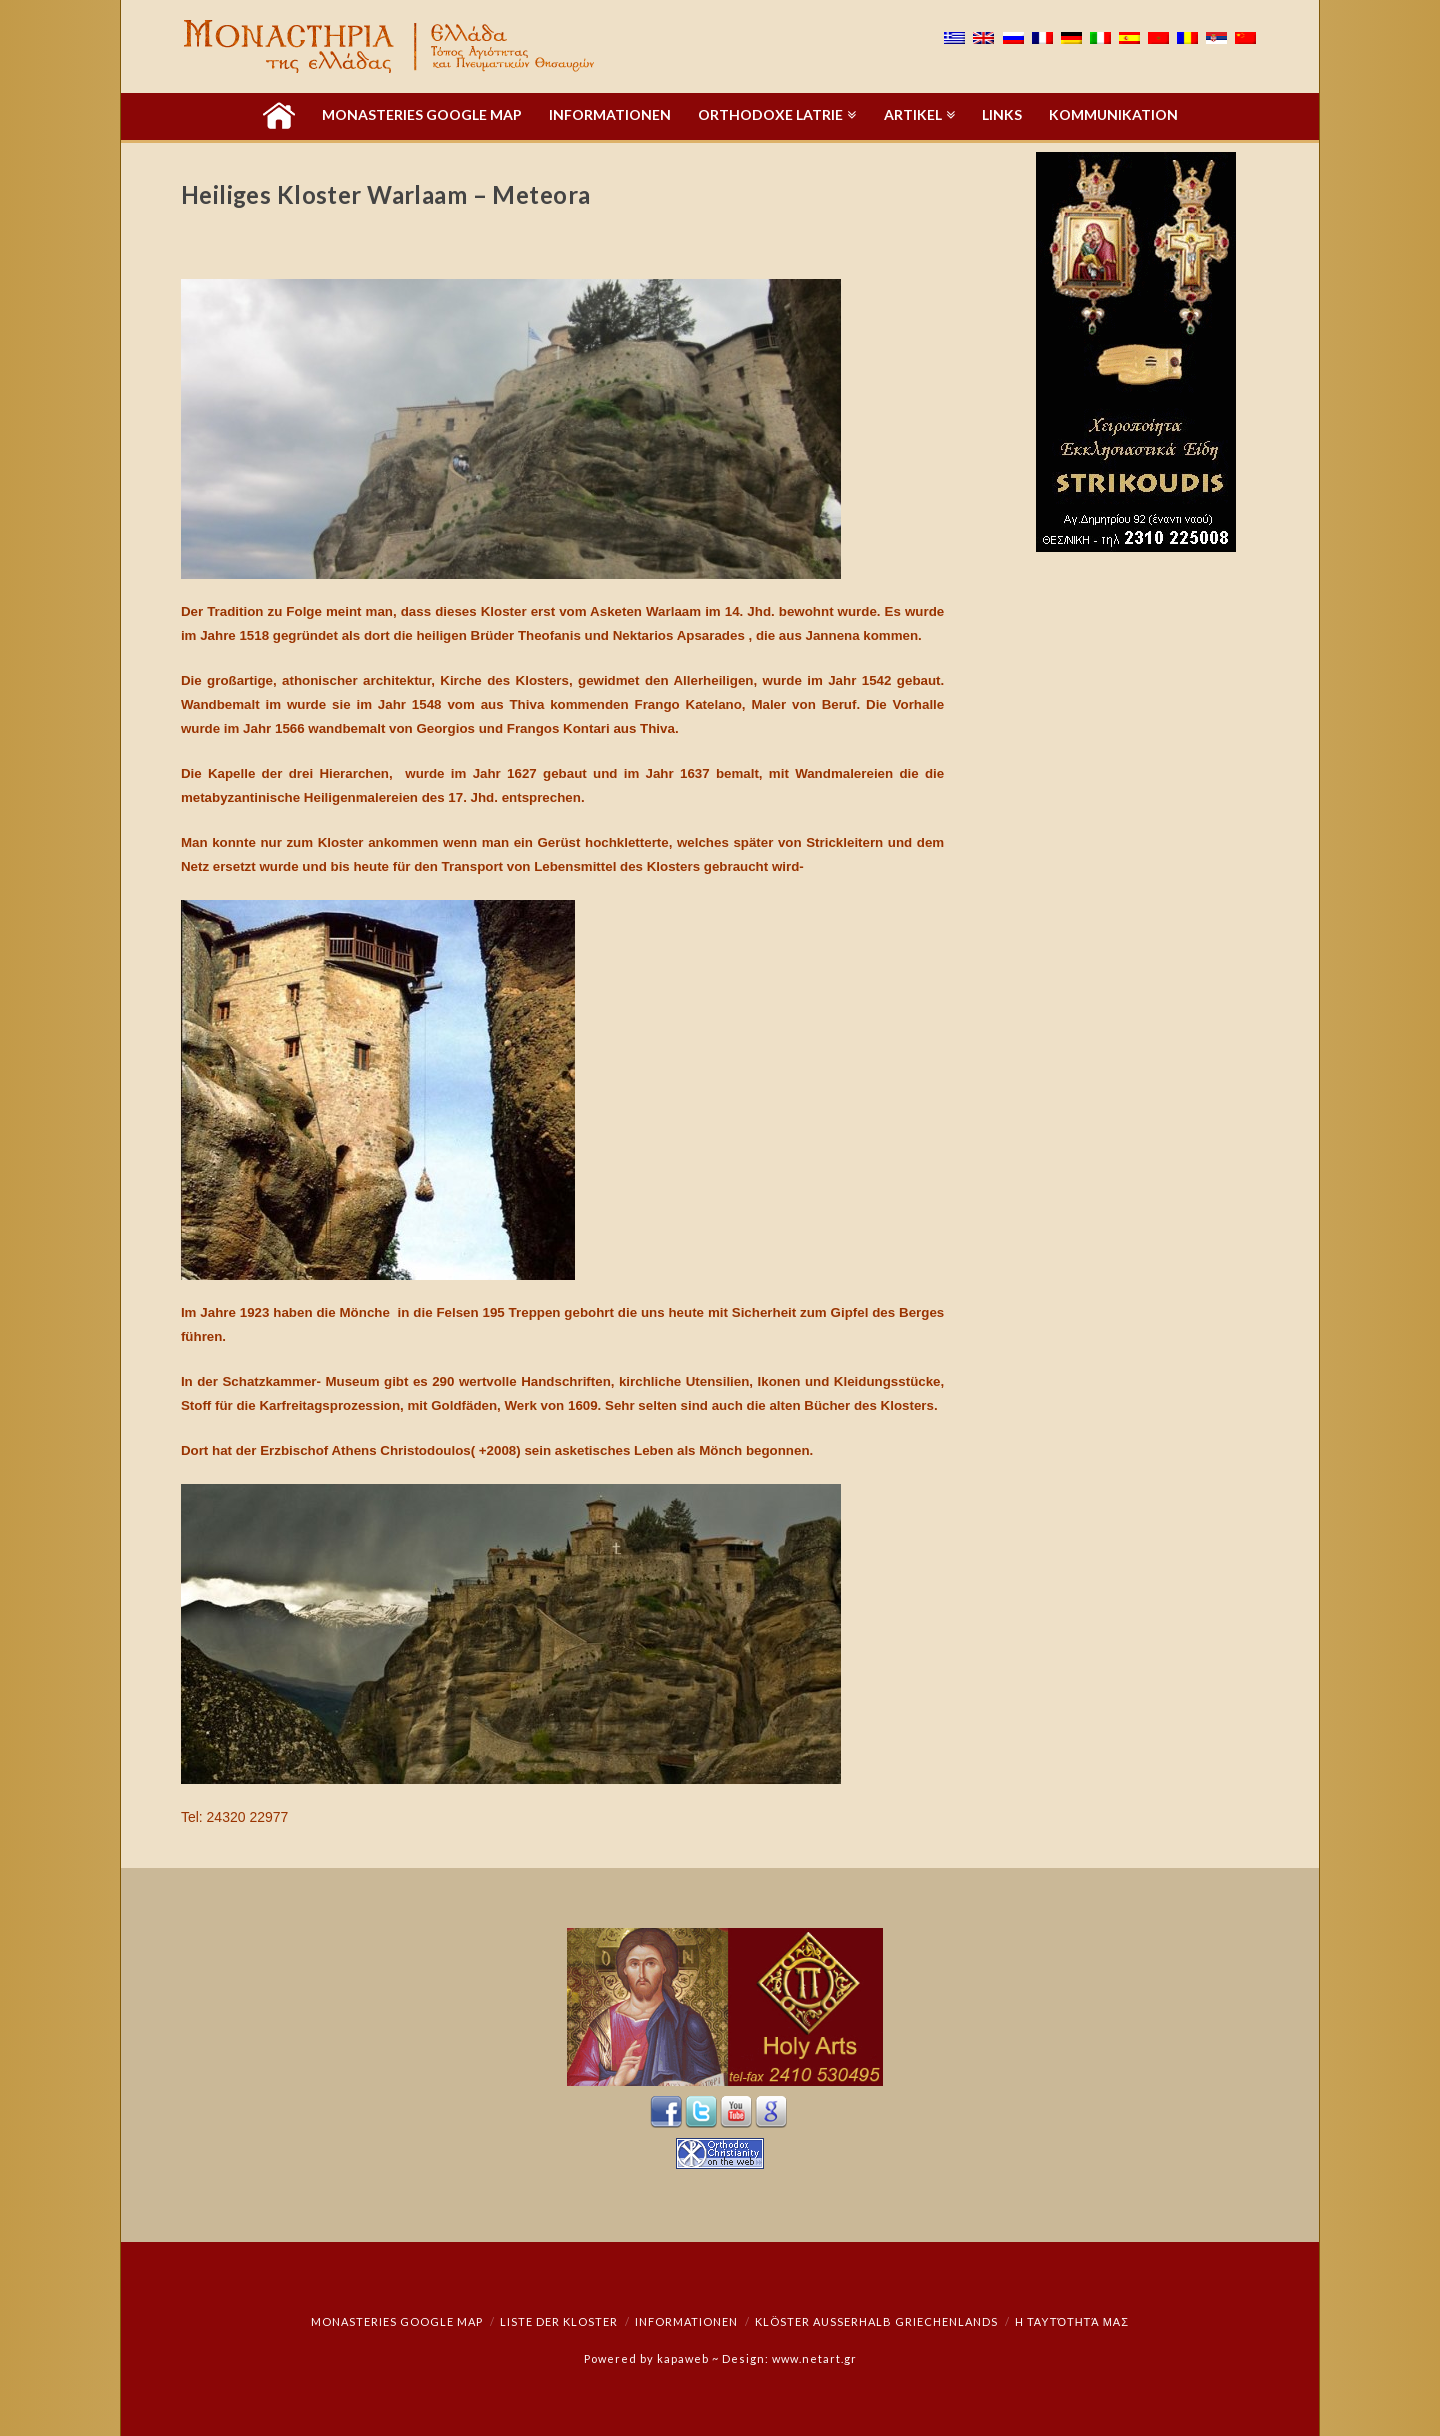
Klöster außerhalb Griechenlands (876, 2321)
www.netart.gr (814, 2358)
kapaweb (683, 2358)
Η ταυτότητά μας (1072, 2321)
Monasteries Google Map (397, 2321)
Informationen (686, 2321)
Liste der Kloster (559, 2321)
